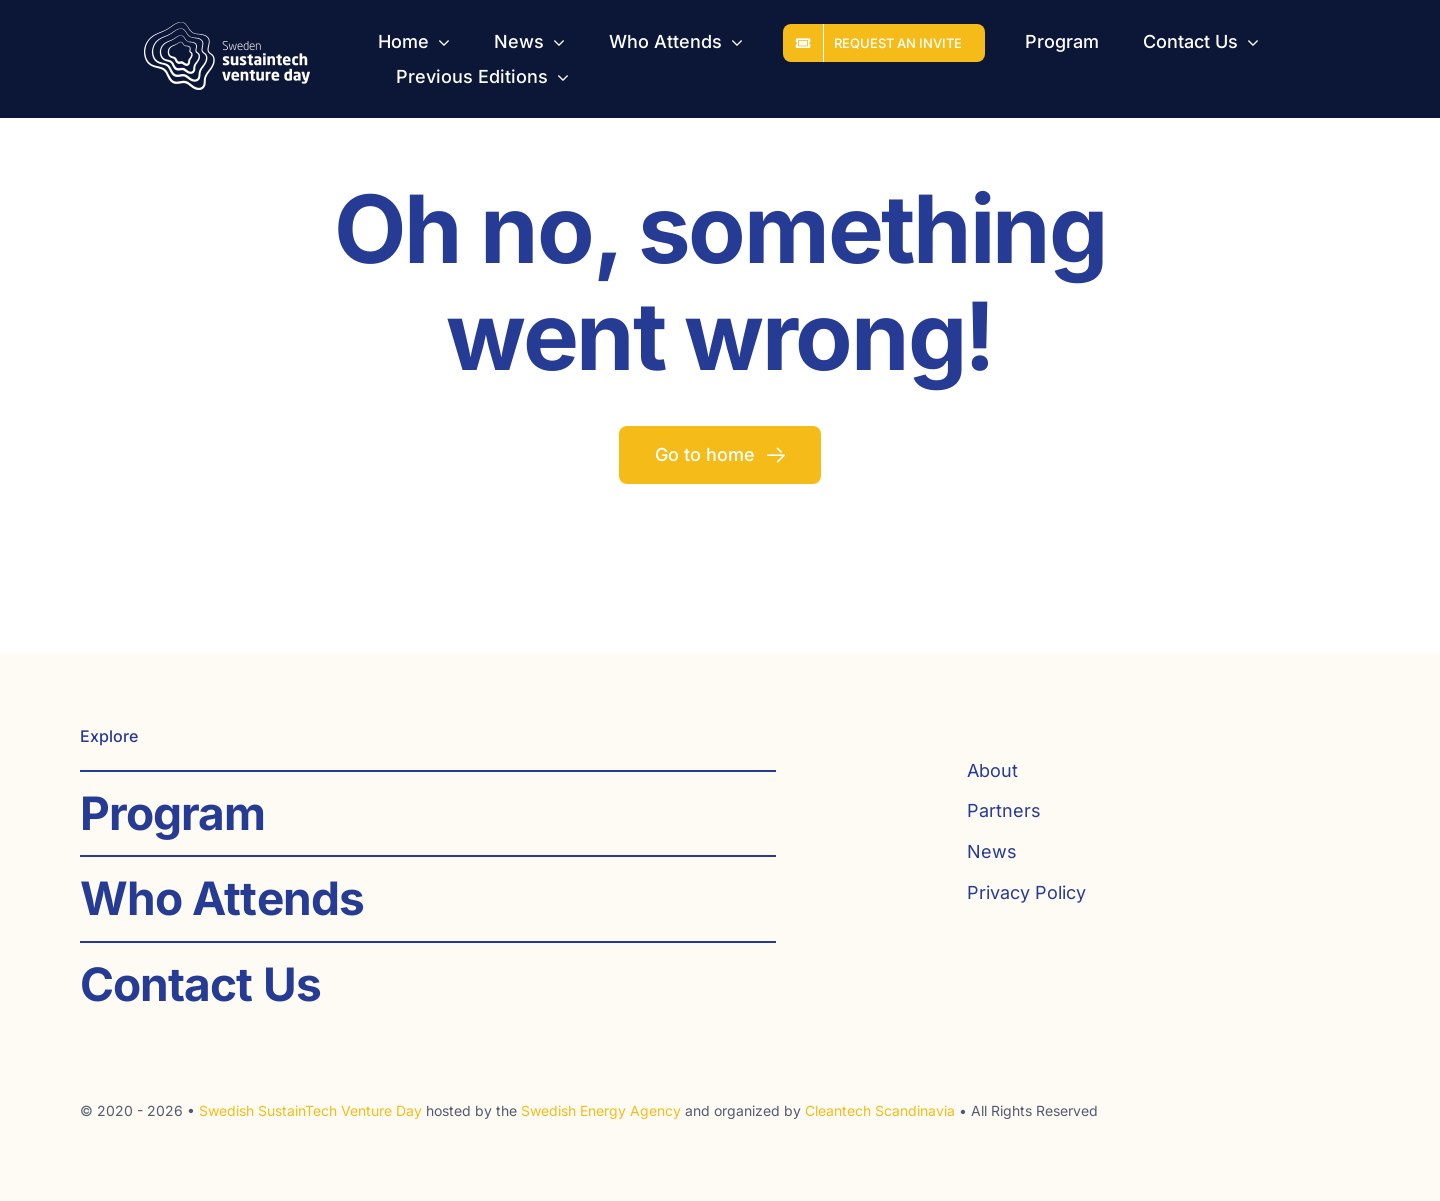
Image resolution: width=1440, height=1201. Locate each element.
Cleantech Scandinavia (880, 1110)
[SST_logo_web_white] (227, 30)
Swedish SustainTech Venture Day (310, 1110)
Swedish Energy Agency (601, 1110)
